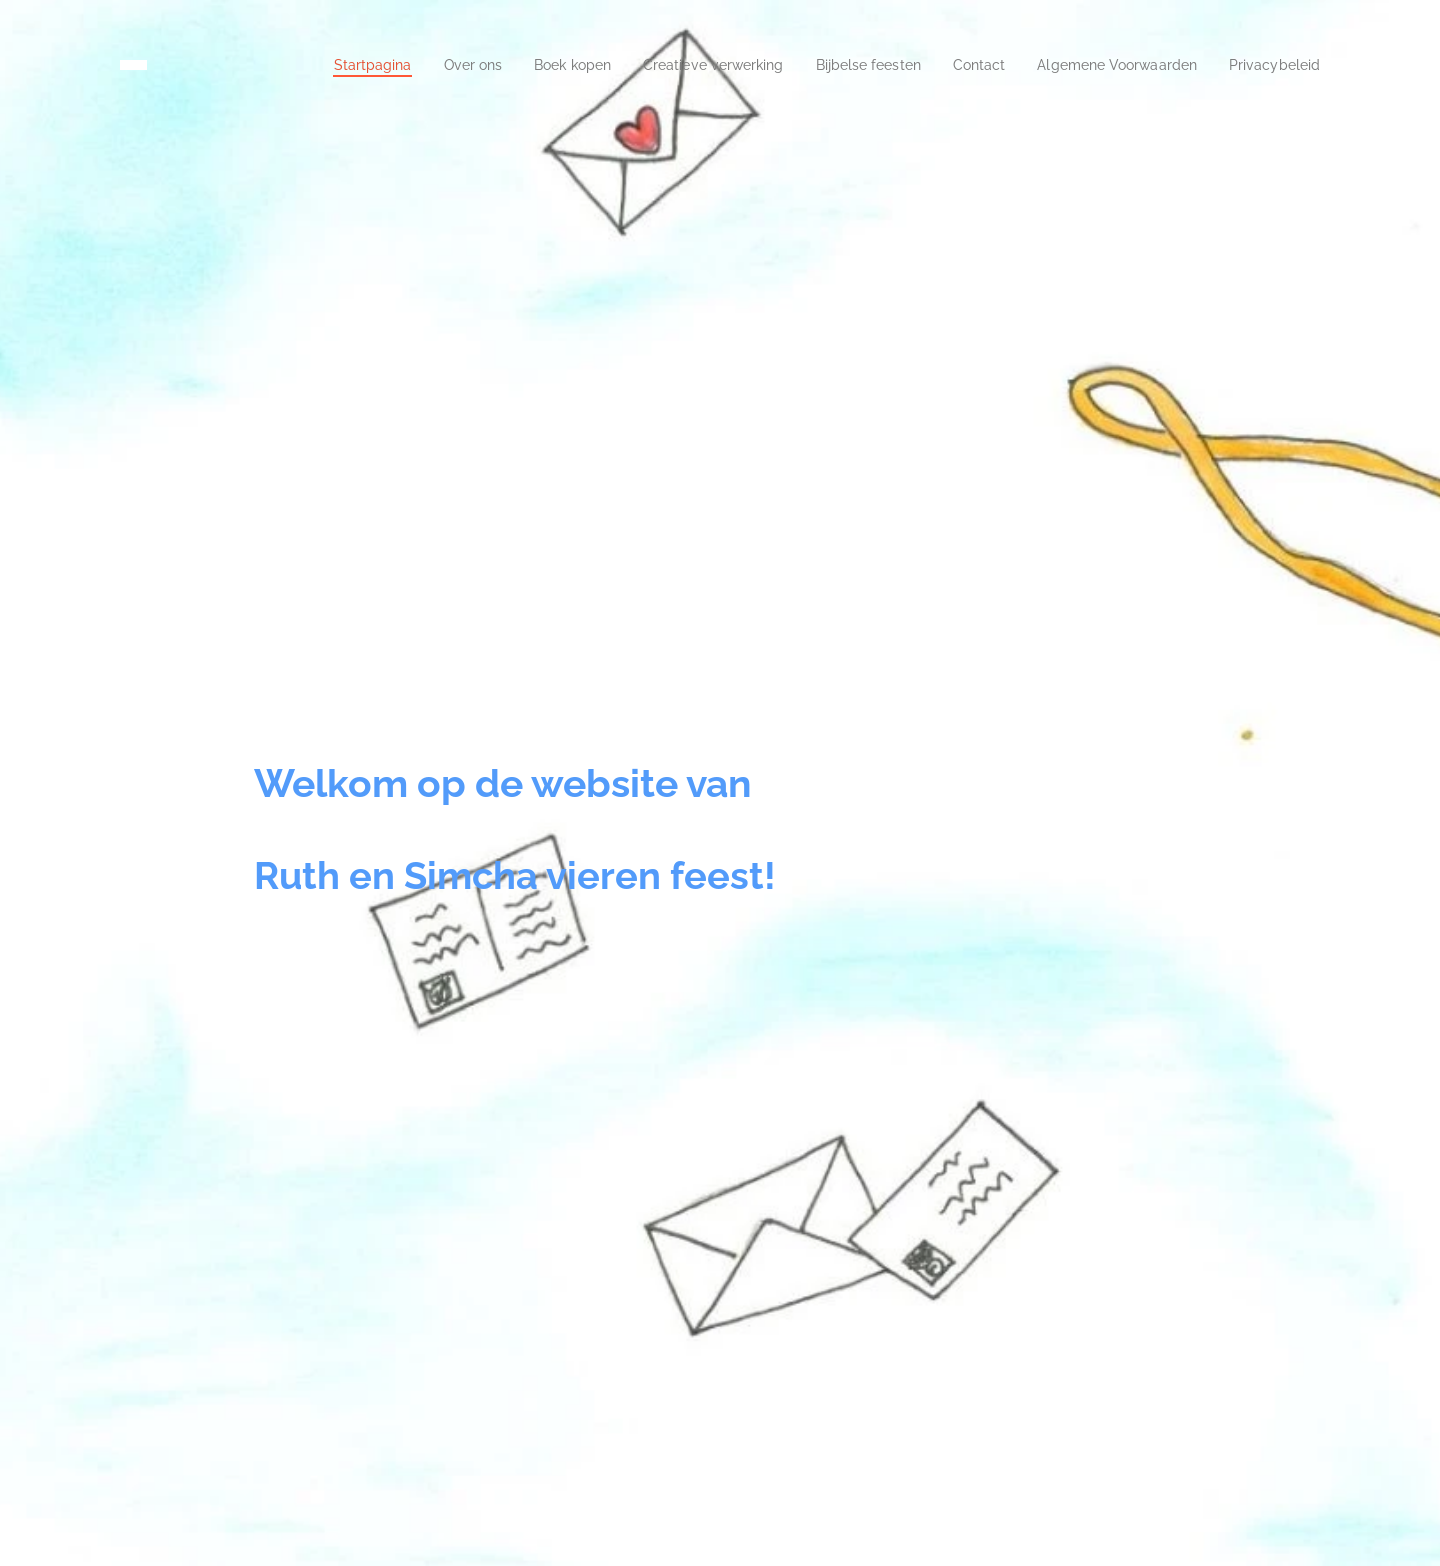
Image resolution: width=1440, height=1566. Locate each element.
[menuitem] (291, 65)
